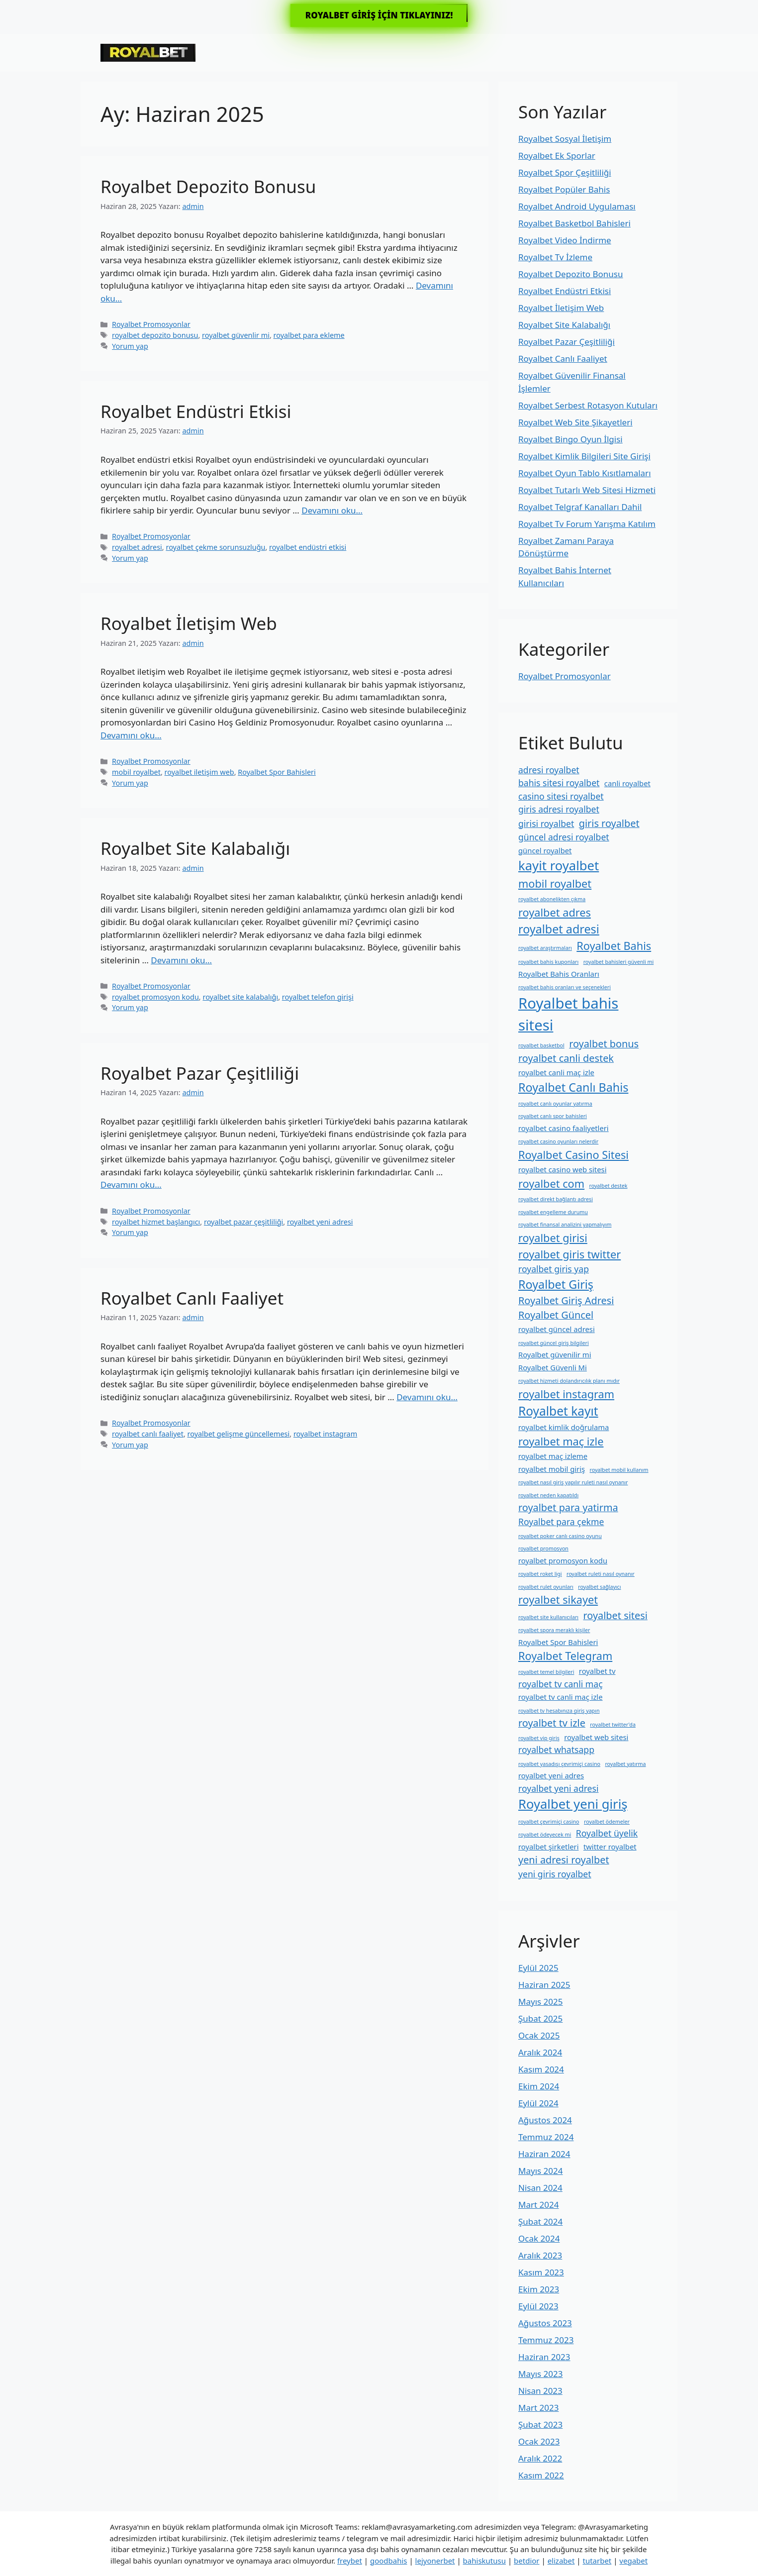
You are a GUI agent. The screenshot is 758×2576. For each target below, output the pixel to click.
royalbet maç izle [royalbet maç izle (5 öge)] (560, 1441)
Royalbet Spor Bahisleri (276, 772)
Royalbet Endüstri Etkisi (195, 411)
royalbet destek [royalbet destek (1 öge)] (608, 1185)
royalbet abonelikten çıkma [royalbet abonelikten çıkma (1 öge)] (551, 899)
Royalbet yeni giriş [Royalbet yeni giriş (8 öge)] (573, 1804)
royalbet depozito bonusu (155, 335)
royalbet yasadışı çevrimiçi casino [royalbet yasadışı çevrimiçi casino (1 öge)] (559, 1763)
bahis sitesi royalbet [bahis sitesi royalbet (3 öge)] (558, 783)
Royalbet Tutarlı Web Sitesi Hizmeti (587, 490)
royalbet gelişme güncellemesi (239, 1434)
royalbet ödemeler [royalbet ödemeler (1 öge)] (607, 1821)
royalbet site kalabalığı (240, 997)
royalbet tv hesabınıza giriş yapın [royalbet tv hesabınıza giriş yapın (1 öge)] (559, 1710)
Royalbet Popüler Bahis (564, 189)
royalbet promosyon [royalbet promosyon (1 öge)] (543, 1548)
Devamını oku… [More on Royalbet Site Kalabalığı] (181, 960)
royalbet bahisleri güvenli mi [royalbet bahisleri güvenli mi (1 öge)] (618, 961)
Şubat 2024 (540, 2221)
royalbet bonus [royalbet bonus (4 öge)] (604, 1043)
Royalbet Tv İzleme (555, 257)
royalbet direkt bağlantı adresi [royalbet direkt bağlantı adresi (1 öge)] (555, 1199)
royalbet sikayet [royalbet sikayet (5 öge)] (558, 1599)
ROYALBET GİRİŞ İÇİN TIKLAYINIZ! (379, 15)
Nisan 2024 (540, 2187)
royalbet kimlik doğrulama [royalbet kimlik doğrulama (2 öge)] (563, 1427)
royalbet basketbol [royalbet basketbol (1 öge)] (541, 1045)
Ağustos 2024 (545, 2120)
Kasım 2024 (541, 2069)
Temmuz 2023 (545, 2340)
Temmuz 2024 (545, 2137)
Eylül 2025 (538, 1967)
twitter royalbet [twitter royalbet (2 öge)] (610, 1847)
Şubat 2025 (540, 2018)
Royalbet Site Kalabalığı (195, 848)
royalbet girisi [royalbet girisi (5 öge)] (552, 1238)
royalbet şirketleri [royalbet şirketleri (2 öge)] (548, 1847)
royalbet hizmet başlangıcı (156, 1222)
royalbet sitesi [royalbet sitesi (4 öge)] (615, 1615)
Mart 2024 (538, 2204)
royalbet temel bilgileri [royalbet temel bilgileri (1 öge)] (546, 1671)
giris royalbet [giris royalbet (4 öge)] (609, 823)
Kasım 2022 (541, 2475)
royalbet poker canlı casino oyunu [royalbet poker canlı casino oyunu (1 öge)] (560, 1536)
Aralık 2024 (540, 2052)
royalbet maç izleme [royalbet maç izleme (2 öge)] (552, 1456)
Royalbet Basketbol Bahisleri (574, 223)
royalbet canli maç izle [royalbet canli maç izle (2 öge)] (556, 1072)
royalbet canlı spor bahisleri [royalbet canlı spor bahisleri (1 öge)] (552, 1116)
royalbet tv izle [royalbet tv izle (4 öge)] (551, 1723)
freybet (349, 2561)
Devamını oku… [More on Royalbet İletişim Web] (131, 735)
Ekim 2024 (538, 2086)
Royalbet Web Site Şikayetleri (575, 422)
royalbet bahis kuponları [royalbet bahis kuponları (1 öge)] (548, 961)
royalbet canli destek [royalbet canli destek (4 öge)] (566, 1058)
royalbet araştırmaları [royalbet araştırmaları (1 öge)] (545, 947)
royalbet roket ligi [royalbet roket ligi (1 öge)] (540, 1573)
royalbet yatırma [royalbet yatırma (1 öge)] (625, 1763)
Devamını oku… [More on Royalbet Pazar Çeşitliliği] (131, 1184)
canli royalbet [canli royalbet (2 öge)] (627, 783)
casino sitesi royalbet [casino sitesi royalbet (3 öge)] (561, 796)
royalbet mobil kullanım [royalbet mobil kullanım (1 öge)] (619, 1469)
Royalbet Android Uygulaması (577, 206)
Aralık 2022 (540, 2458)
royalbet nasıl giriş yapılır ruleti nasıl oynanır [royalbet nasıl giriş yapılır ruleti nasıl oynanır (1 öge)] (573, 1482)
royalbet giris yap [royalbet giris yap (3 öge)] (553, 1269)
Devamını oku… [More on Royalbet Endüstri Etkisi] (332, 510)
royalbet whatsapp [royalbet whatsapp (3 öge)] (556, 1749)
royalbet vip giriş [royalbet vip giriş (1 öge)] (539, 1738)
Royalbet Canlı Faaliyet (192, 1298)
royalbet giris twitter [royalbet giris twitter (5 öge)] (569, 1254)
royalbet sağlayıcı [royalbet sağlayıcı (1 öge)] (599, 1586)
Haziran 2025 (544, 1984)
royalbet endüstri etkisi (307, 547)
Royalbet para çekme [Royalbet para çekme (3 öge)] (561, 1522)
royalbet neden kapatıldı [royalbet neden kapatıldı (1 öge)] (548, 1495)
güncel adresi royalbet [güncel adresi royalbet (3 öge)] (563, 837)
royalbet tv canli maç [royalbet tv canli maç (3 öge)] (560, 1684)
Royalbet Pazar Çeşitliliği (199, 1073)
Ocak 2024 (539, 2238)
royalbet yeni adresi (320, 1222)
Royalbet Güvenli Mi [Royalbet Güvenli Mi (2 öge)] (552, 1367)
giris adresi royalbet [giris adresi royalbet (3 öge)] (558, 809)
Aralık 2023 (540, 2255)
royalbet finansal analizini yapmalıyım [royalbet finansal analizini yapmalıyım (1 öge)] (564, 1224)
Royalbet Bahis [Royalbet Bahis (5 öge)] (613, 945)
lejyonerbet (435, 2561)
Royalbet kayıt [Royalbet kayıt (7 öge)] (558, 1411)
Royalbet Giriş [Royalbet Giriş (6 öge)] (555, 1284)
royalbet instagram (325, 1434)
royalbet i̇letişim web (199, 772)
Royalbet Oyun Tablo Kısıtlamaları (584, 473)
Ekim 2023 (538, 2289)
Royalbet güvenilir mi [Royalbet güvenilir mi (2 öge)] (554, 1354)
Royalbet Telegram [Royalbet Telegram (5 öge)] (565, 1656)
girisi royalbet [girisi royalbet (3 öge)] (546, 823)
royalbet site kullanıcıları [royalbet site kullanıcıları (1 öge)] (548, 1617)
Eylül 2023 (538, 2306)
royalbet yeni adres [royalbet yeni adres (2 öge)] (551, 1775)
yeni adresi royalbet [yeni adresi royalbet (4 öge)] (563, 1859)
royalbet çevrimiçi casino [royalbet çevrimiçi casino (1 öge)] (548, 1821)
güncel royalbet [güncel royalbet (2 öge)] (544, 850)
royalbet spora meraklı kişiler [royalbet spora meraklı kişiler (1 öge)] (554, 1630)
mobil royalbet (136, 772)
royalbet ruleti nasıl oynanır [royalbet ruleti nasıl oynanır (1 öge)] (601, 1573)
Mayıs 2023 (540, 2373)
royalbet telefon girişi (318, 997)
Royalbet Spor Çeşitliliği (564, 172)
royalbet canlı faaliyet (148, 1434)
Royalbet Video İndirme (564, 240)
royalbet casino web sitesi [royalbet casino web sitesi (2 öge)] (562, 1169)
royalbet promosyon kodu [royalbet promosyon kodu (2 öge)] (562, 1560)
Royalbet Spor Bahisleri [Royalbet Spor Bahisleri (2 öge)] (558, 1642)
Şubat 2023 (540, 2424)
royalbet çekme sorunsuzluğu (215, 547)
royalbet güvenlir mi (236, 335)
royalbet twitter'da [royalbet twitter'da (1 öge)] (613, 1724)
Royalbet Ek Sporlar (556, 155)
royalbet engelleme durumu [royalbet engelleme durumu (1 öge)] (553, 1212)
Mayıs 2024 (540, 2170)
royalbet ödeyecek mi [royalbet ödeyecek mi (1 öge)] (544, 1834)
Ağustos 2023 (545, 2323)
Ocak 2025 (539, 2035)
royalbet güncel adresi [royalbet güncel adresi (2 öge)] (556, 1329)
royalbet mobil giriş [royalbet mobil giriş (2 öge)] (551, 1469)
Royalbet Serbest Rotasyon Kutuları (588, 405)
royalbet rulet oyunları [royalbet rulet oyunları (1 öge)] (545, 1586)
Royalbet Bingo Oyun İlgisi (570, 439)
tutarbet (596, 2561)
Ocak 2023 (539, 2441)
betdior (526, 2561)
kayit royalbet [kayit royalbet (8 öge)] (558, 865)
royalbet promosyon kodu (155, 997)
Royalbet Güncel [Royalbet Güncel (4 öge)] (555, 1315)
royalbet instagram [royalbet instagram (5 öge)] (566, 1394)
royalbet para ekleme (309, 335)
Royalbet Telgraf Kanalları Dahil (580, 507)
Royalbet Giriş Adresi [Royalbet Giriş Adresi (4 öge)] (566, 1300)
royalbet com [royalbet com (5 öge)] (551, 1183)
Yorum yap (130, 346)
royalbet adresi (137, 547)
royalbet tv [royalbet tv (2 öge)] (597, 1671)
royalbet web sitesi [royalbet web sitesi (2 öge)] (596, 1737)
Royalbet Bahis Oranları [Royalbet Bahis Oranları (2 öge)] (558, 974)
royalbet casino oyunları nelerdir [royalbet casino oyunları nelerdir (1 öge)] (558, 1141)
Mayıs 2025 (540, 2001)
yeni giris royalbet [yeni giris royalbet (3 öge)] (554, 1874)
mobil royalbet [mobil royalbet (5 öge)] (554, 883)
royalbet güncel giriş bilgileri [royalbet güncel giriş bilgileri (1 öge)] (553, 1343)
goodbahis (388, 2561)
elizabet (561, 2561)
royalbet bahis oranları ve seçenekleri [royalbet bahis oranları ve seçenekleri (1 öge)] (564, 987)
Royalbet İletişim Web (188, 623)
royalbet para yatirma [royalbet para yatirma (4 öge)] (568, 1507)
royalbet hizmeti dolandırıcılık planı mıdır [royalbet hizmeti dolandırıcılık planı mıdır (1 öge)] (569, 1380)
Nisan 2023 (540, 2390)
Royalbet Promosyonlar (151, 324)
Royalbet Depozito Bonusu (208, 186)
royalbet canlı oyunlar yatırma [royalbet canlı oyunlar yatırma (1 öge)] (555, 1103)
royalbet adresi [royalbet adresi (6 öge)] (558, 929)
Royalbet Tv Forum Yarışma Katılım (587, 523)
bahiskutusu (484, 2561)
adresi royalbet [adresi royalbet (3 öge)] (548, 770)
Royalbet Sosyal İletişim (564, 138)
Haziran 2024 (544, 2154)
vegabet (633, 2561)
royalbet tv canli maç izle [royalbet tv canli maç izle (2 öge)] (560, 1697)
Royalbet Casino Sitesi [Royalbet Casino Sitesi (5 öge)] (573, 1154)
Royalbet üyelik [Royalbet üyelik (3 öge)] (607, 1833)
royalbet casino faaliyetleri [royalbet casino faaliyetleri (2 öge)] (563, 1128)
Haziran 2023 (544, 2357)
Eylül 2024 (538, 2103)
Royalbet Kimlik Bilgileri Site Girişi (584, 456)
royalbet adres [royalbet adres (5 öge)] (554, 912)
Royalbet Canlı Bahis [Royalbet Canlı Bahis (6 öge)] (573, 1087)
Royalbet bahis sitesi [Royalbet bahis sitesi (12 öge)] (568, 1014)
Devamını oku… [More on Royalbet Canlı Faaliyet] (427, 1397)
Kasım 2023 (541, 2272)
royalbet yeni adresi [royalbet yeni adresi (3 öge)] (558, 1788)
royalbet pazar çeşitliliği (243, 1222)
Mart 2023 (538, 2407)
